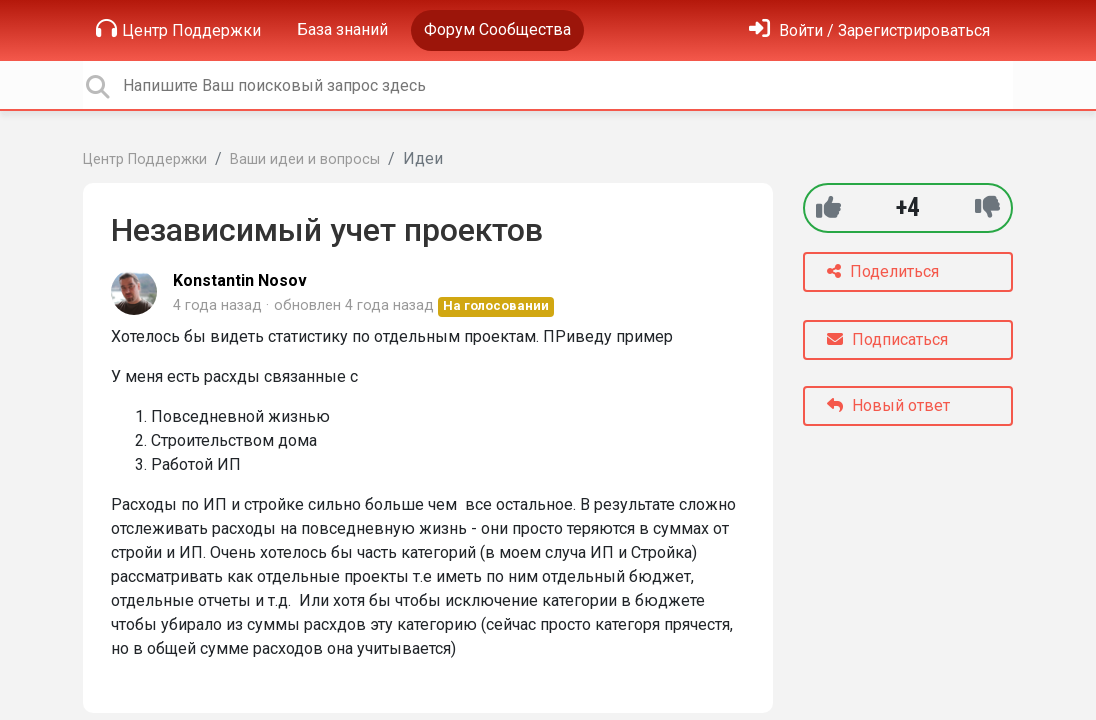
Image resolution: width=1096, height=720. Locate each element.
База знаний (342, 29)
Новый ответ (888, 405)
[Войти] (869, 30)
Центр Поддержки (178, 29)
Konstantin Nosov (240, 280)
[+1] (828, 207)
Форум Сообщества (497, 29)
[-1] (987, 207)
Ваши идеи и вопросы (305, 159)
